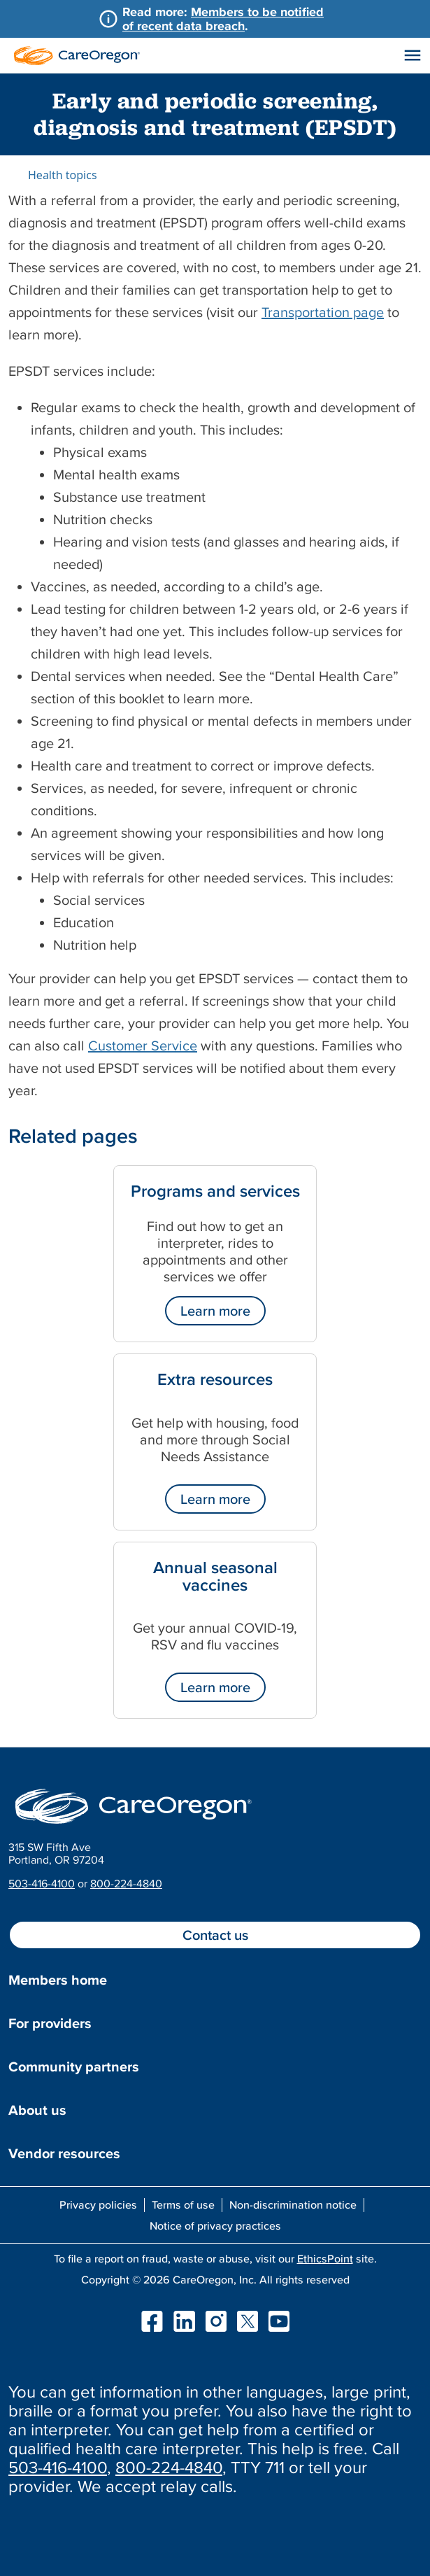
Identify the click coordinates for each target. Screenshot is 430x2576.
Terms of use (183, 2204)
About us (37, 2110)
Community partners (73, 2066)
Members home (57, 1979)
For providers (50, 2023)
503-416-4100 (41, 1883)
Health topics (62, 175)
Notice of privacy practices (215, 2225)
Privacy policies (98, 2204)
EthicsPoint (325, 2258)
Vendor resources (64, 2153)
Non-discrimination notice (293, 2204)
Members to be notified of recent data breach (223, 18)
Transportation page (322, 312)
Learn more (215, 1310)
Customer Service (142, 1045)
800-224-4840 (126, 1883)
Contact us (215, 1935)
